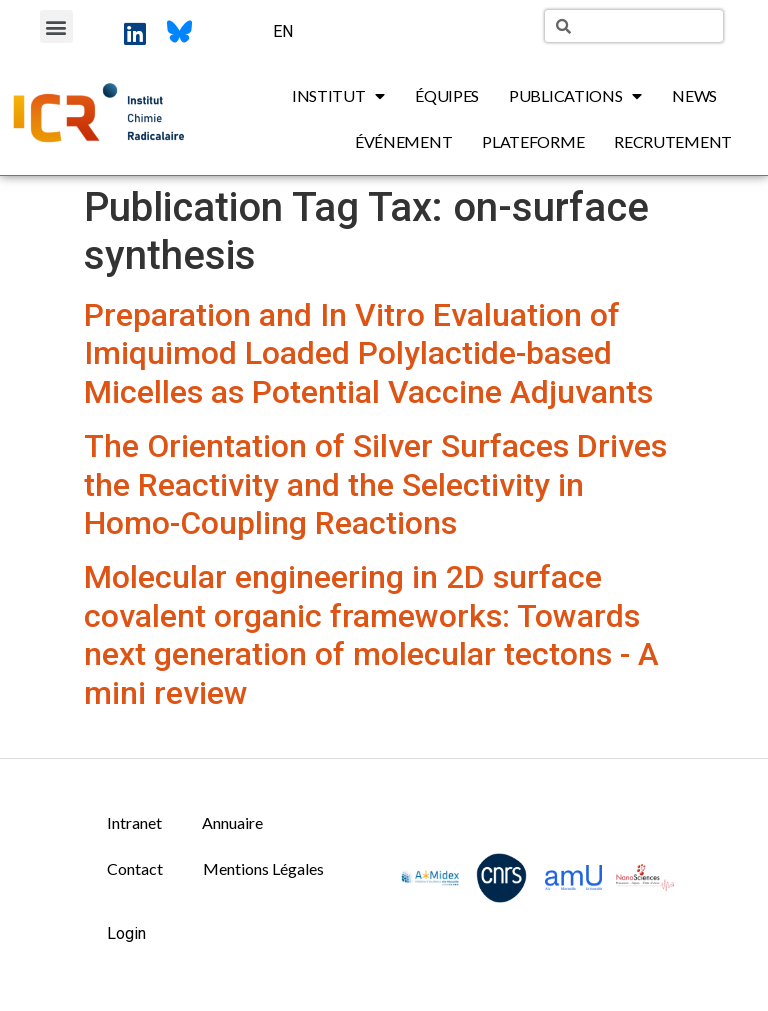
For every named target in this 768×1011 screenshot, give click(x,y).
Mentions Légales (263, 868)
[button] (56, 26)
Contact (135, 868)
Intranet (134, 822)
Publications (575, 96)
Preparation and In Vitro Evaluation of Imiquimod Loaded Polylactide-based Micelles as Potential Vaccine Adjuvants (368, 353)
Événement (403, 141)
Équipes (447, 95)
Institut (338, 96)
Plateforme (533, 141)
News (694, 95)
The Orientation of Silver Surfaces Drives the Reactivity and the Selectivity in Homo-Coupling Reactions (375, 484)
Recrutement (673, 141)
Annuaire (232, 822)
